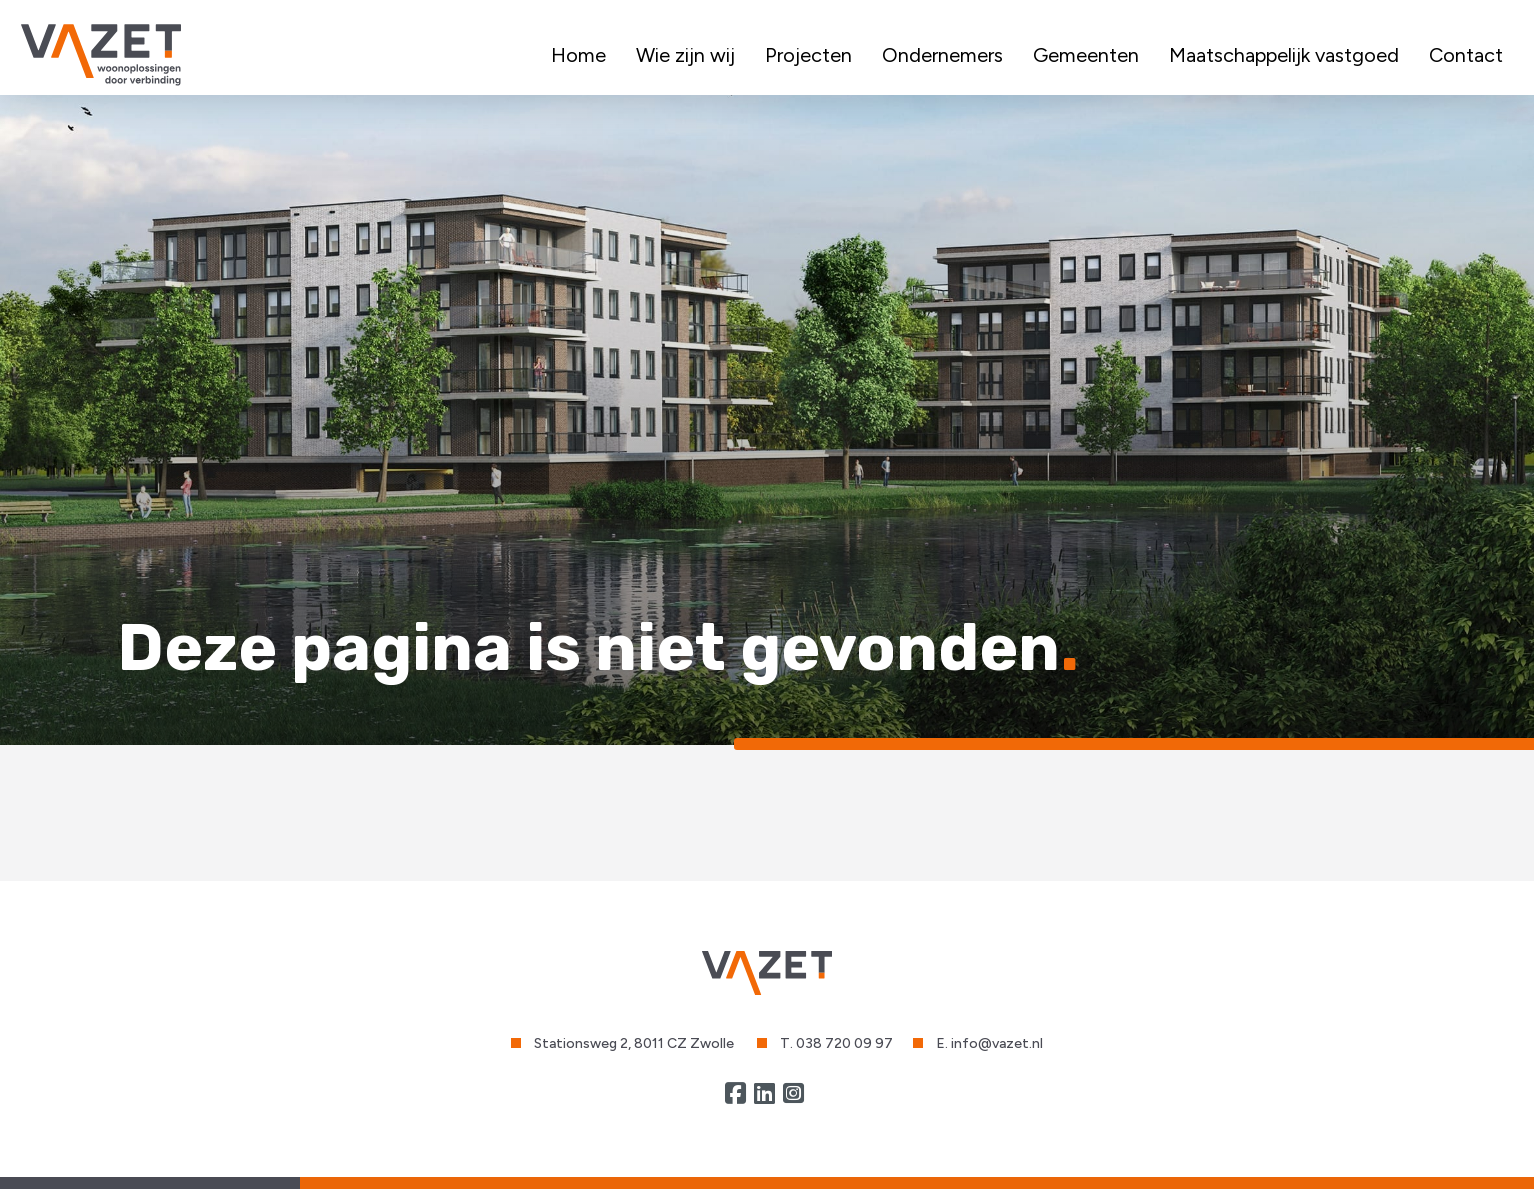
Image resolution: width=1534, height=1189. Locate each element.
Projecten (808, 55)
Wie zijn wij (685, 55)
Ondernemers (942, 55)
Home (578, 55)
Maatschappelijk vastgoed (1284, 55)
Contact (1466, 55)
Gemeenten (1086, 55)
